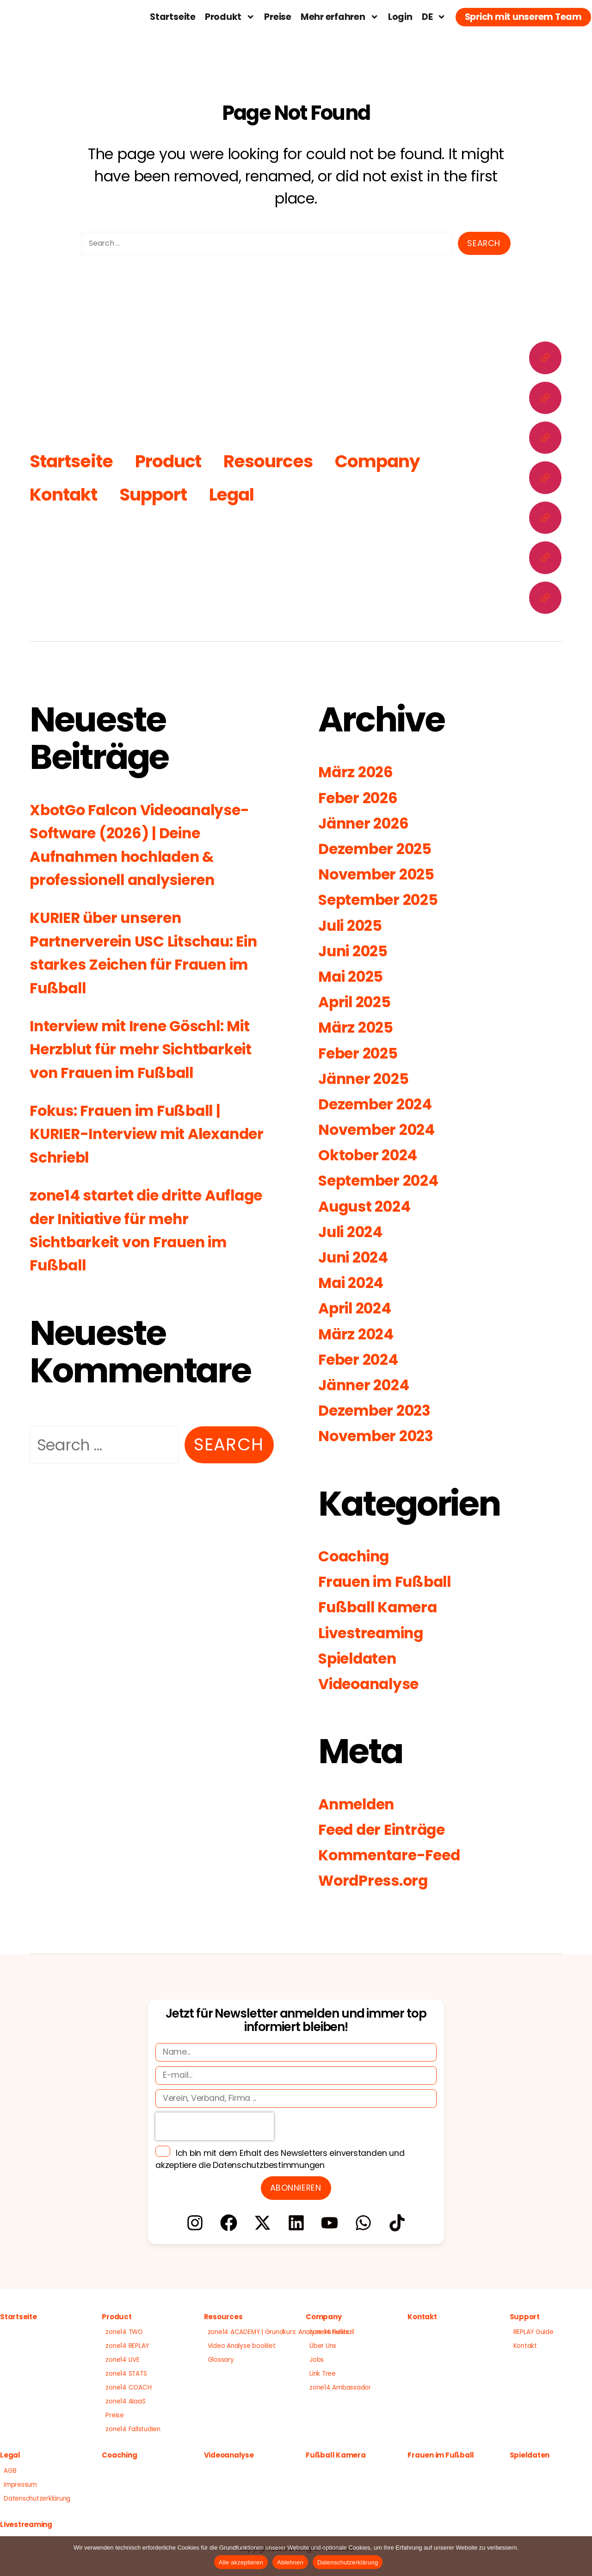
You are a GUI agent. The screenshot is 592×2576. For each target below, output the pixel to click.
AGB (10, 2470)
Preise (277, 17)
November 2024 (381, 1129)
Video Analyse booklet (242, 2345)
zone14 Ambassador (340, 2387)
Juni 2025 (356, 951)
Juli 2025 (353, 925)
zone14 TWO (124, 2332)
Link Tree (322, 2373)
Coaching (357, 1556)
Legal (236, 494)
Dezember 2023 (378, 1410)
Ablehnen (290, 2562)
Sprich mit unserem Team (523, 17)
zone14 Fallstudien (132, 2429)
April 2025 (357, 1002)
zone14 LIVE (122, 2359)
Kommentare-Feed (395, 1855)
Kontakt (64, 494)
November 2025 (380, 874)
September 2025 (383, 899)
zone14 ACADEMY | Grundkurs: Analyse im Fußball (281, 2332)
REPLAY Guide (533, 2332)
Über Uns (322, 2345)
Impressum (20, 2484)
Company (384, 461)
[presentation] (214, 2126)
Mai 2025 (353, 976)
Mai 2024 (353, 1283)
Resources (273, 461)
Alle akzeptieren (241, 2562)
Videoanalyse (373, 1684)
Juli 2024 (353, 1232)
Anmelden (359, 1804)
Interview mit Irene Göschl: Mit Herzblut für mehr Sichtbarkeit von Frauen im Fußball (150, 1049)
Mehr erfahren (340, 17)
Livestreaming (376, 1633)
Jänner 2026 (367, 823)
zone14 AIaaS (125, 2401)
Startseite (173, 17)
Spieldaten (361, 1658)
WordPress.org (376, 1880)
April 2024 (358, 1308)
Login (400, 17)
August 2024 (368, 1206)
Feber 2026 (361, 798)
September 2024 (383, 1181)
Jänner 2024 (367, 1385)
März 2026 (358, 772)
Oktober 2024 (371, 1155)
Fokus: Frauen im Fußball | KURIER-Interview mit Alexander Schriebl (133, 1134)
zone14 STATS (126, 2373)
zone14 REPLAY (127, 2345)
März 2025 (358, 1027)
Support (156, 494)
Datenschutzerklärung (37, 2498)
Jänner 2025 (367, 1079)
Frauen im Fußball (390, 1581)
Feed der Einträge (387, 1829)
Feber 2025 (361, 1053)
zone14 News (328, 2332)
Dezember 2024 (379, 1104)
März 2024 (358, 1334)
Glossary (221, 2359)
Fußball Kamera (382, 1607)
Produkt (230, 17)
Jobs (316, 2359)
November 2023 (380, 1436)
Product (171, 461)
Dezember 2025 (379, 849)
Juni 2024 (356, 1257)
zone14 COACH (128, 2387)
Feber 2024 (361, 1359)
